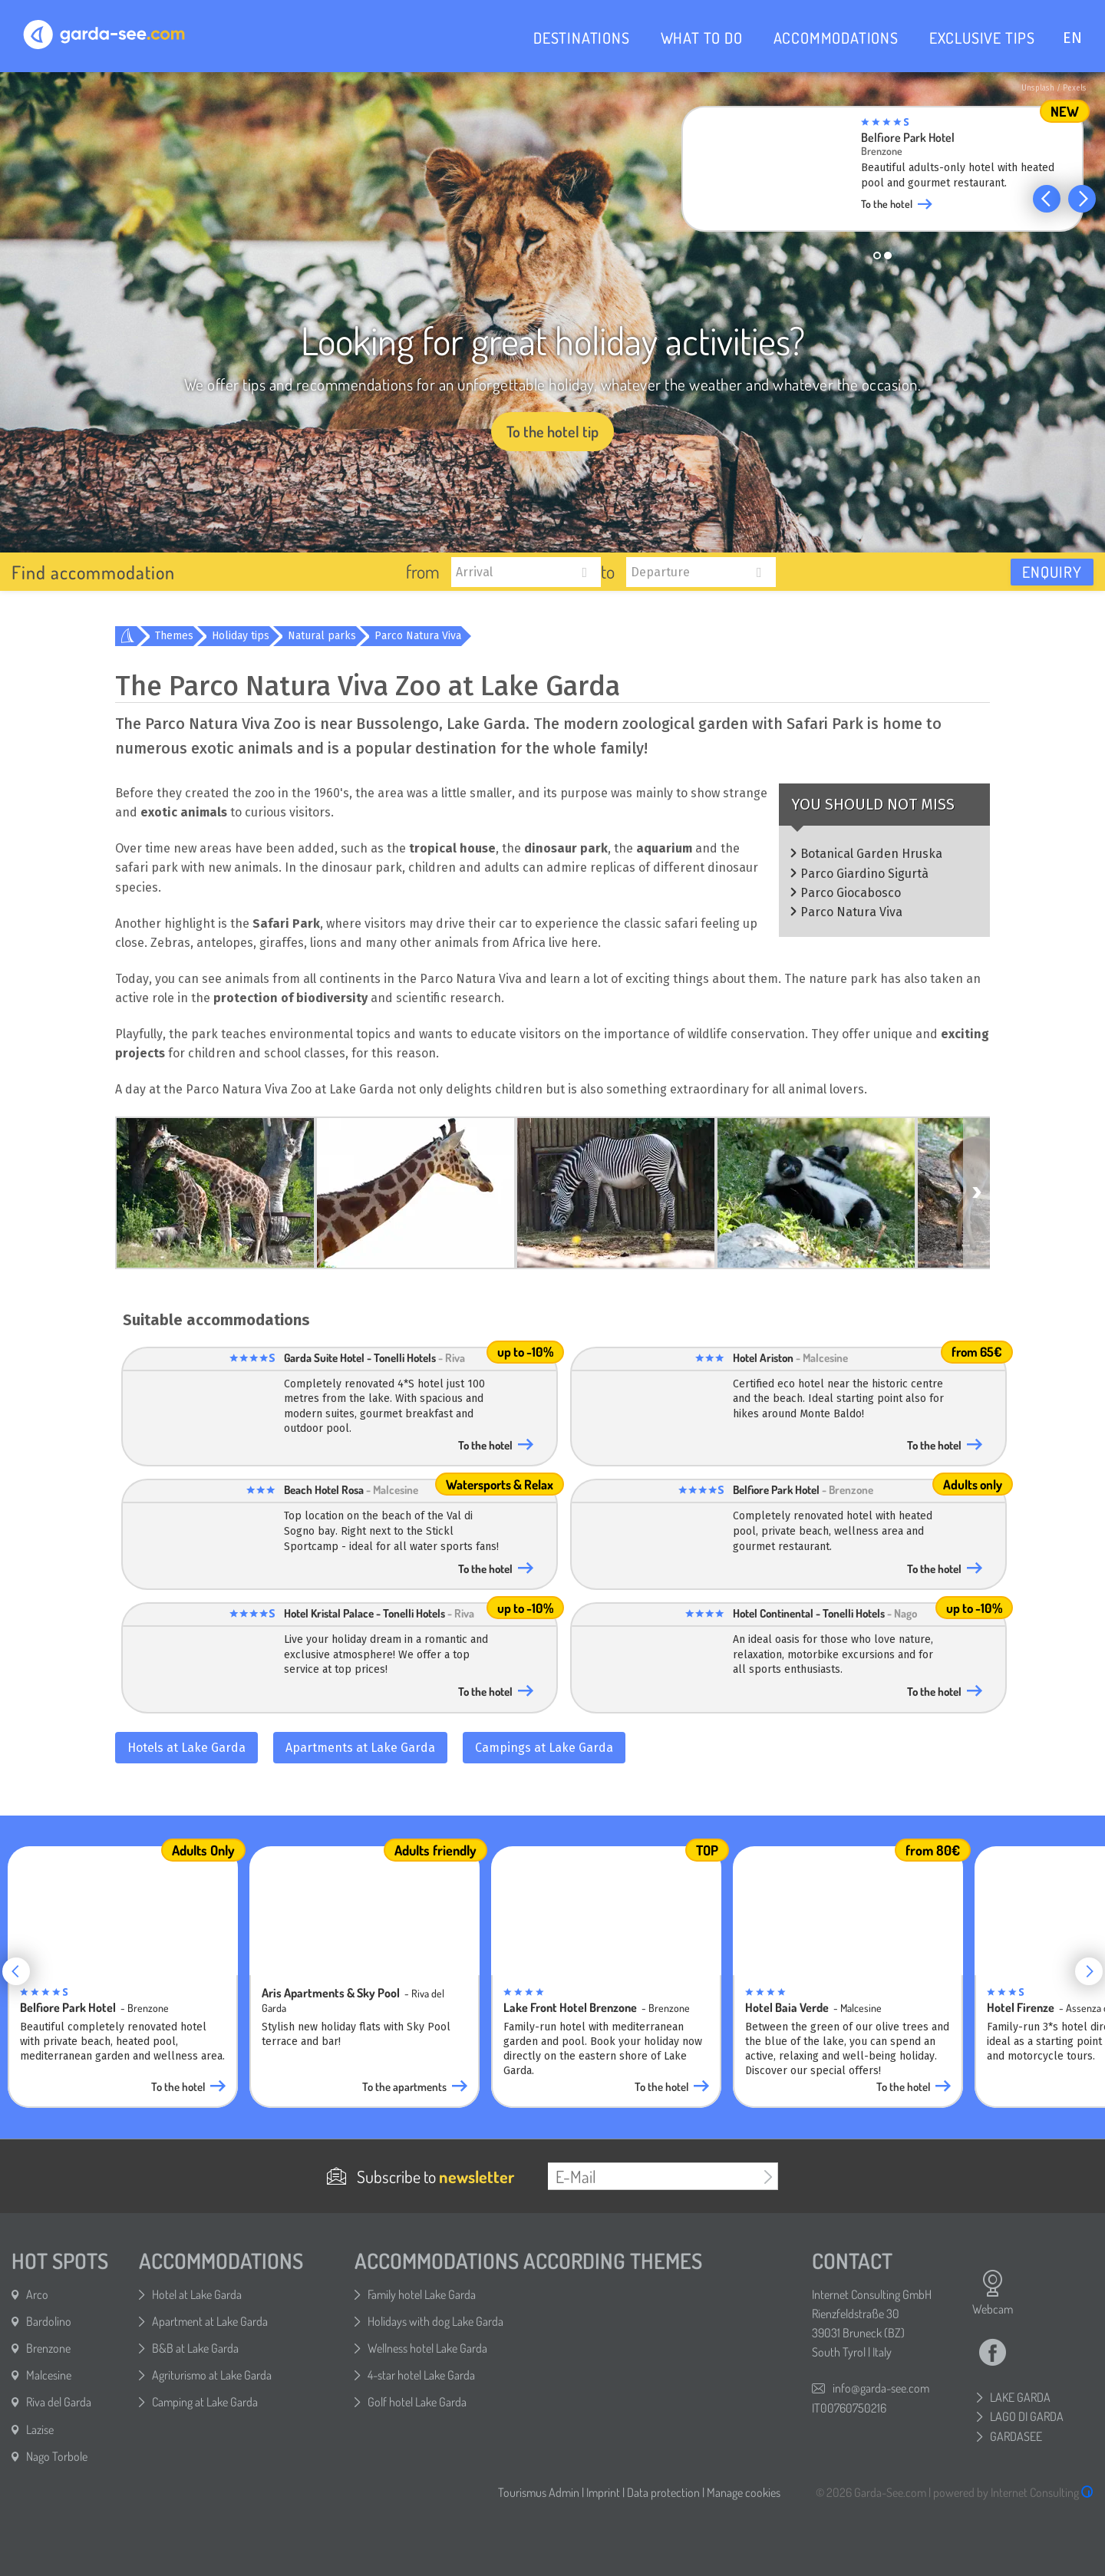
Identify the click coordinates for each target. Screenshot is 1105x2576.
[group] (886, 173)
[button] (1046, 199)
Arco (37, 2294)
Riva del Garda (58, 2401)
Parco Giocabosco (850, 893)
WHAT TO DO (702, 38)
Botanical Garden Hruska (871, 853)
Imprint (603, 2492)
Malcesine (48, 2375)
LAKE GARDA (1020, 2397)
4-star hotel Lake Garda (421, 2375)
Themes (174, 635)
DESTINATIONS (581, 38)
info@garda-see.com (881, 2388)
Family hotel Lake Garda (422, 2294)
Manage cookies (743, 2492)
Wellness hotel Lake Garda (427, 2348)
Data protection (663, 2492)
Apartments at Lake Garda (360, 1747)
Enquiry (1052, 572)
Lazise (40, 2429)
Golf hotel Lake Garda (417, 2401)
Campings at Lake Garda (544, 1747)
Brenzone (48, 2348)
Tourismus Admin (538, 2492)
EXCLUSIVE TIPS (982, 38)
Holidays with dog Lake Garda (435, 2321)
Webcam (992, 2293)
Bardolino (48, 2321)
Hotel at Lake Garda (197, 2294)
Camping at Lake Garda (205, 2401)
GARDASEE (1016, 2436)
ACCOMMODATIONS (836, 38)
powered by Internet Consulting (1013, 2492)
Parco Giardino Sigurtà (864, 873)
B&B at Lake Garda (195, 2348)
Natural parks (322, 635)
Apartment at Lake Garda (210, 2321)
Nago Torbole (56, 2456)
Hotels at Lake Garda (186, 1747)
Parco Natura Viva (417, 635)
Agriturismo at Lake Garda (212, 2375)
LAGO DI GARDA (1027, 2416)
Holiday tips (240, 635)
